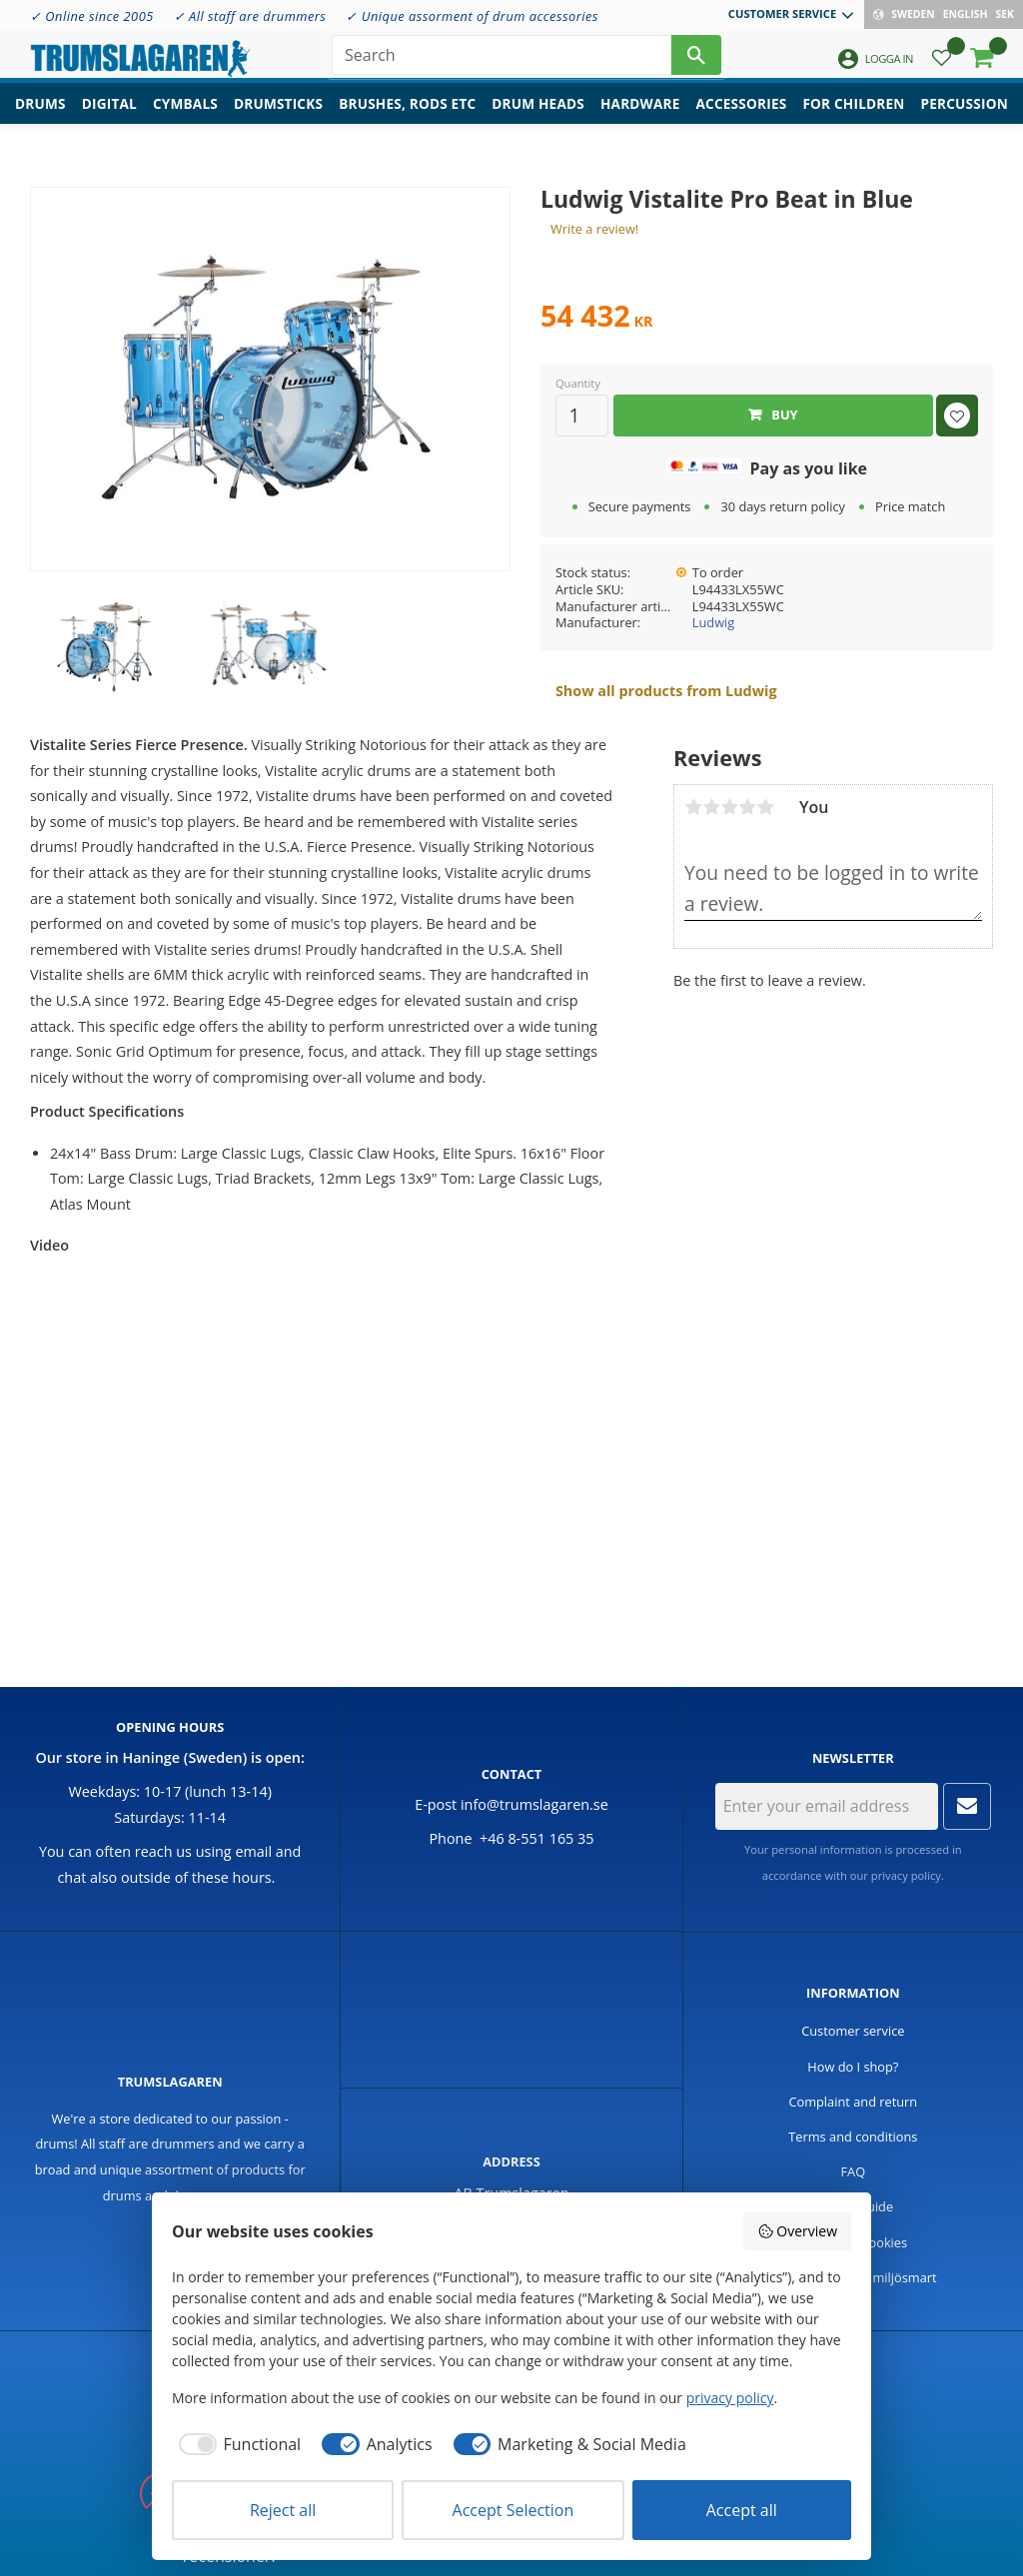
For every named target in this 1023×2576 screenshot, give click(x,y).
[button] (941, 65)
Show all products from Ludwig (666, 690)
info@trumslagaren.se (534, 1804)
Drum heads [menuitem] (538, 115)
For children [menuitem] (853, 115)
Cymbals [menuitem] (185, 115)
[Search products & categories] (501, 60)
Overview (797, 2230)
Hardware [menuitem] (640, 115)
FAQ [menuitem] (853, 2171)
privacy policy (906, 1875)
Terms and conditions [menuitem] (852, 2137)
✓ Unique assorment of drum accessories (471, 16)
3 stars (729, 807)
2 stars (711, 807)
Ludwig (713, 622)
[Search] (696, 60)
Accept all (741, 2510)
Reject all (283, 2510)
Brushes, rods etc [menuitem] (407, 115)
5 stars (765, 807)
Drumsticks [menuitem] (278, 115)
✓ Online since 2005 (92, 16)
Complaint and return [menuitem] (852, 2102)
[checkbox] (236, 2444)
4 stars (747, 807)
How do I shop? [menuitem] (852, 2067)
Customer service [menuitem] (782, 13)
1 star (693, 807)
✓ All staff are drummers (250, 16)
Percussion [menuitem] (964, 115)
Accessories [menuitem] (741, 115)
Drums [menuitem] (40, 115)
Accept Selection (513, 2510)
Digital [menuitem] (109, 115)
